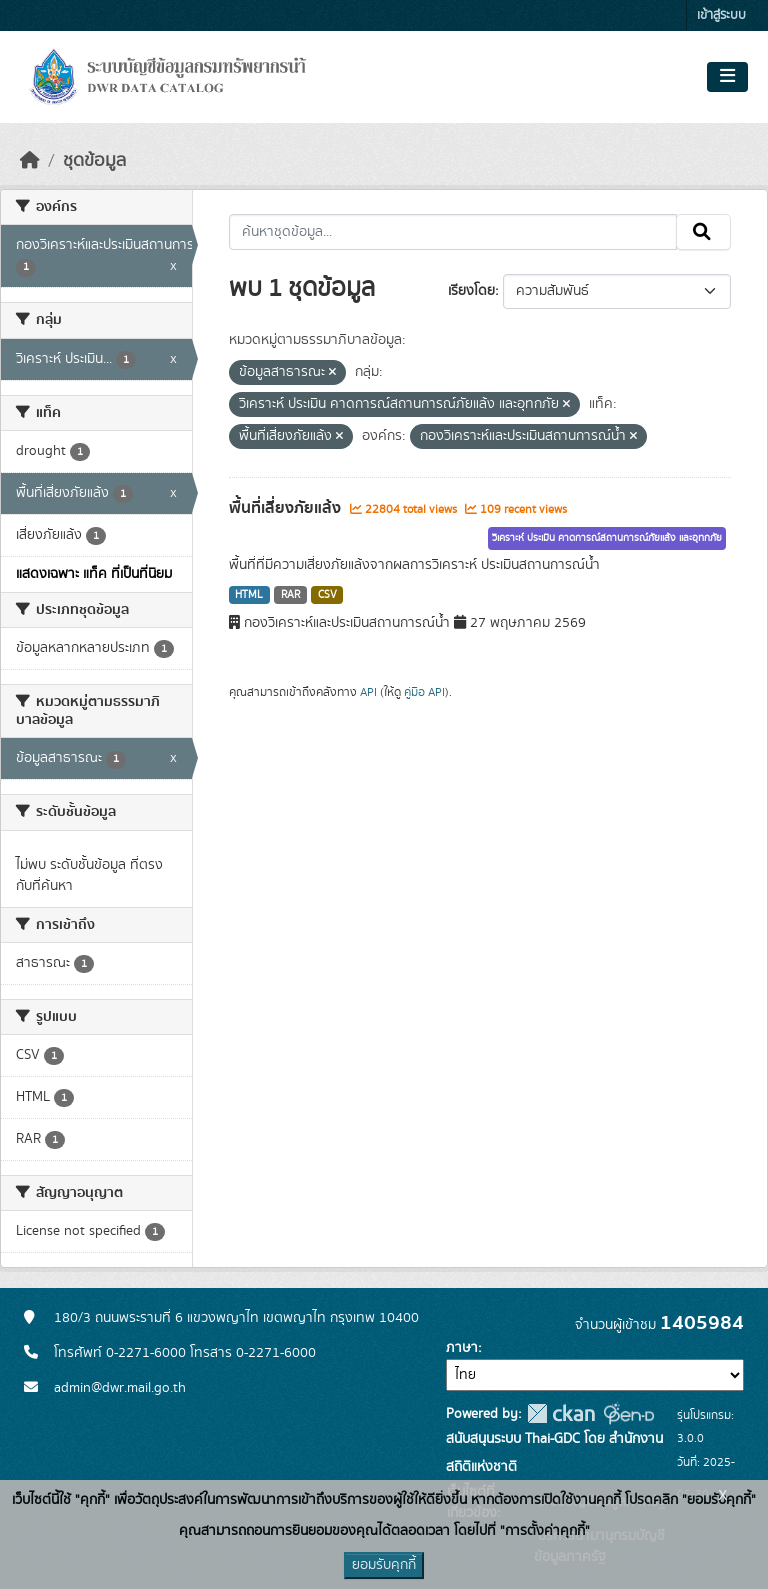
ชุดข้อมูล (94, 161)
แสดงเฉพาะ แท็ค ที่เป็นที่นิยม (94, 574)
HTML (249, 595)
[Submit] (703, 232)
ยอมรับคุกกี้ (384, 1565)
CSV (327, 595)
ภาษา (462, 1348)
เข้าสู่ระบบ (721, 15)
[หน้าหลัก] (30, 161)
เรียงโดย (471, 291)
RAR (290, 595)
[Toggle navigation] (727, 77)
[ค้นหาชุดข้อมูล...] (453, 232)
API (368, 692)
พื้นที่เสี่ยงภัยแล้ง (287, 508)
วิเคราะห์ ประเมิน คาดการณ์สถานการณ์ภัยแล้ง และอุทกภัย (607, 538)
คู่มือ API (424, 692)
